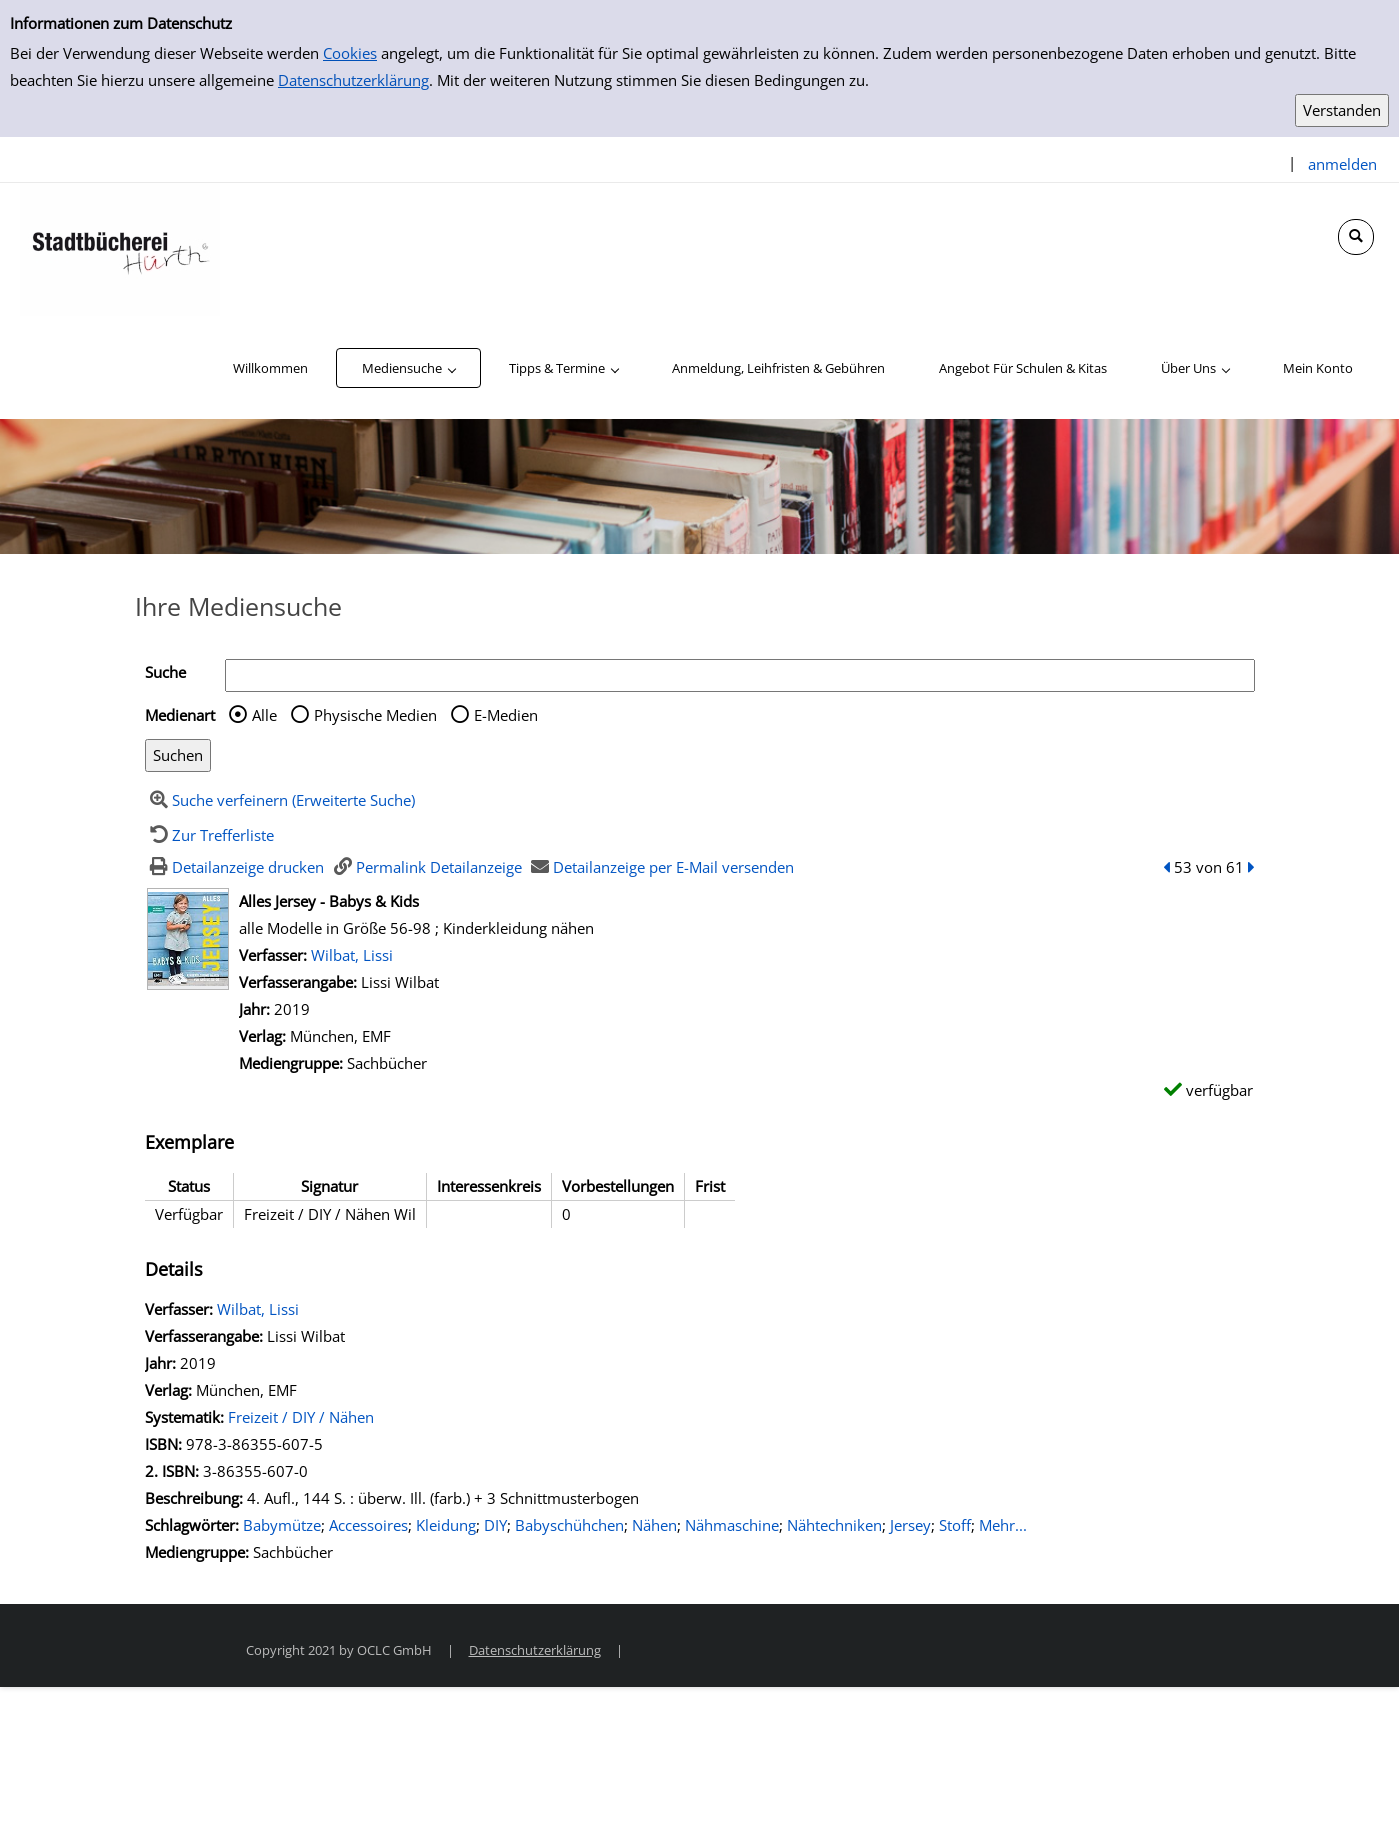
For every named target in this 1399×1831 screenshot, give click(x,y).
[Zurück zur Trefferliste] (210, 835)
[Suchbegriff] (740, 675)
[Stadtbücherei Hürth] (120, 248)
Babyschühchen (569, 1525)
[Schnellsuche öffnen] (1356, 237)
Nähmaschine (732, 1525)
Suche (165, 672)
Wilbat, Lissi (352, 955)
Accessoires (368, 1525)
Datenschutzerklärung (353, 80)
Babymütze (282, 1525)
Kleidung (446, 1525)
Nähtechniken (834, 1525)
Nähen (654, 1525)
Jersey (910, 1525)
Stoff (955, 1525)
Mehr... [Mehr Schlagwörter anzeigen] (1003, 1525)
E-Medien (506, 715)
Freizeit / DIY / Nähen (301, 1417)
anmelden (1342, 164)
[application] (408, 368)
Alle (264, 715)
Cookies (350, 53)
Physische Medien (375, 715)
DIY (495, 1525)
